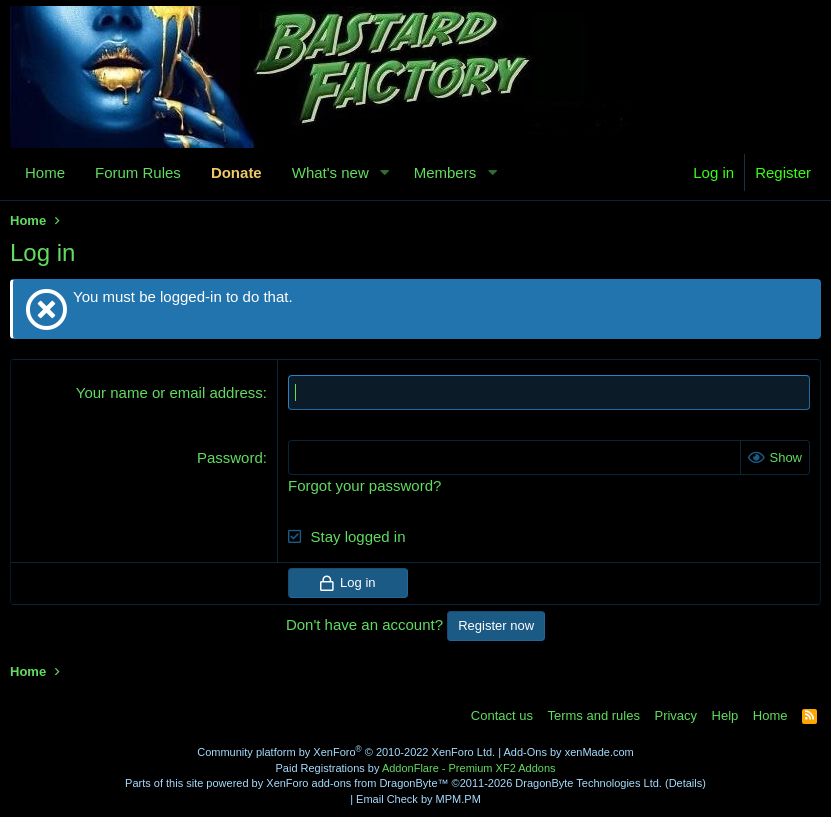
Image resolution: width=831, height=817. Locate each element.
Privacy (675, 715)
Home (45, 172)
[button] (385, 172)
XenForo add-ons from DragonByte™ (357, 783)
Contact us (502, 715)
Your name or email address (169, 392)
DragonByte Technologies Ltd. (588, 783)
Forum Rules (138, 172)
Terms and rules (593, 715)
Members (445, 172)
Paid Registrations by (415, 768)
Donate (236, 172)
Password (230, 457)
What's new (330, 172)
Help (725, 715)
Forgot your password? (364, 485)
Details (686, 783)
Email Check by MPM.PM (418, 799)
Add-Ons (525, 752)
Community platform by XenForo (346, 752)
